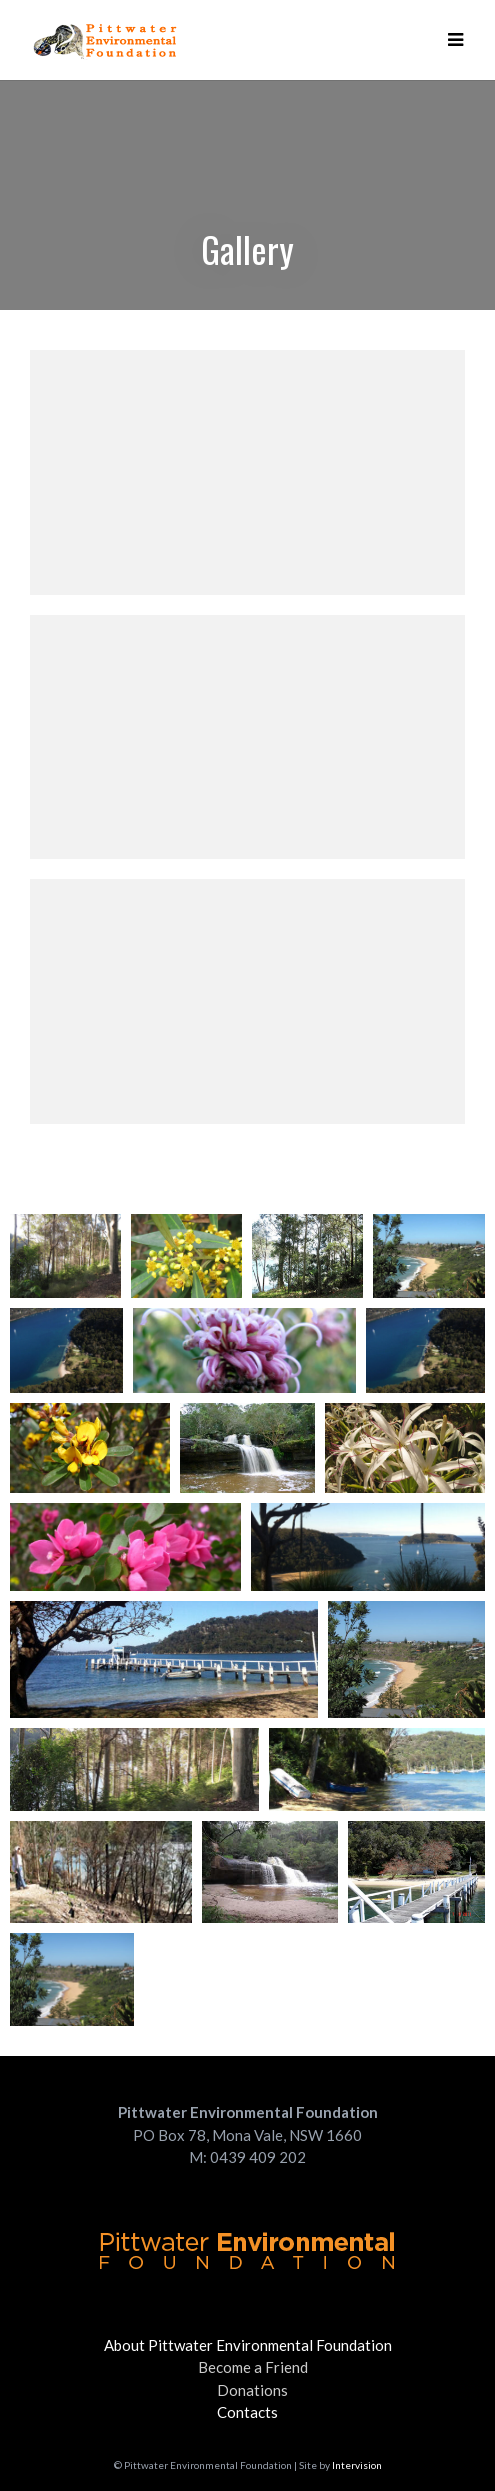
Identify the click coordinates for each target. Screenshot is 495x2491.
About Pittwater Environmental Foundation (248, 2345)
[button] (455, 40)
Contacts (247, 2412)
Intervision (357, 2465)
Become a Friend (253, 2367)
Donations (252, 2390)
